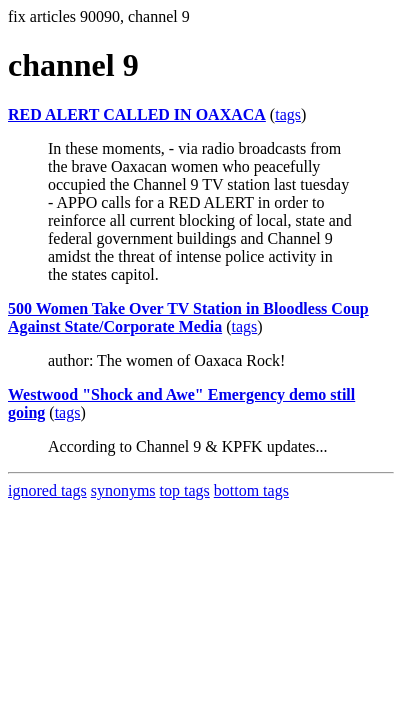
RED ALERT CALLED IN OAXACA (137, 114)
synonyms (123, 490)
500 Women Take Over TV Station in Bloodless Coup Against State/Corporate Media (188, 317)
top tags (185, 490)
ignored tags (47, 490)
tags (288, 114)
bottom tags (251, 490)
